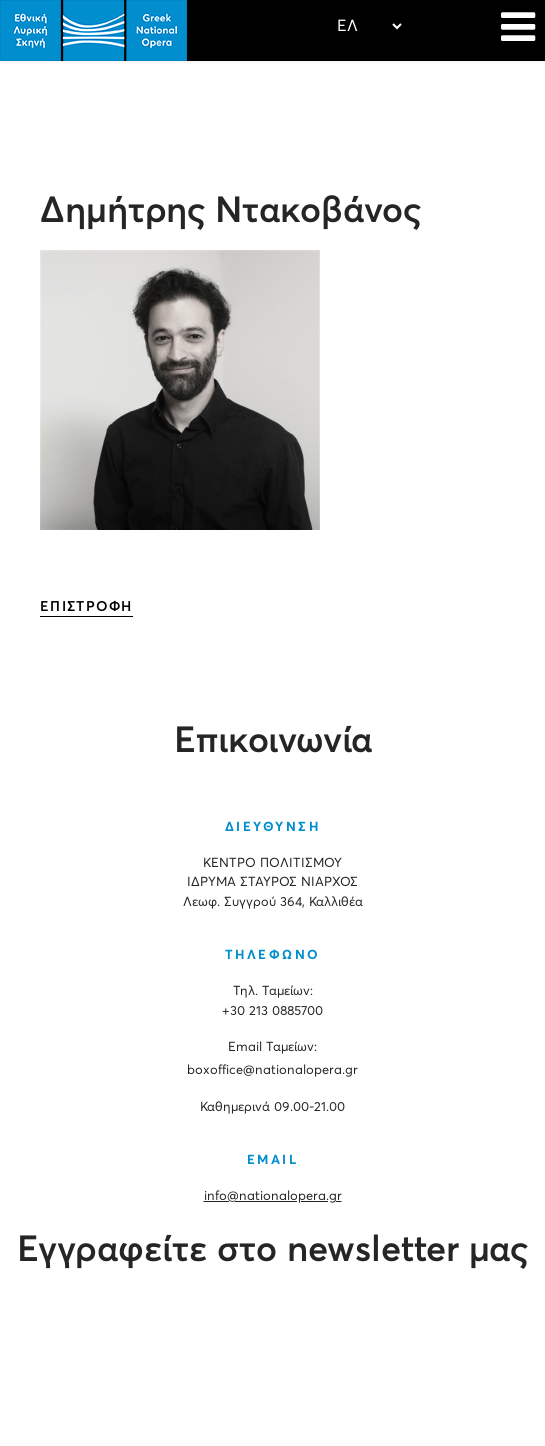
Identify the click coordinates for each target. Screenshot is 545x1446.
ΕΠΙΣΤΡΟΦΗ (86, 607)
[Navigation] (518, 30)
